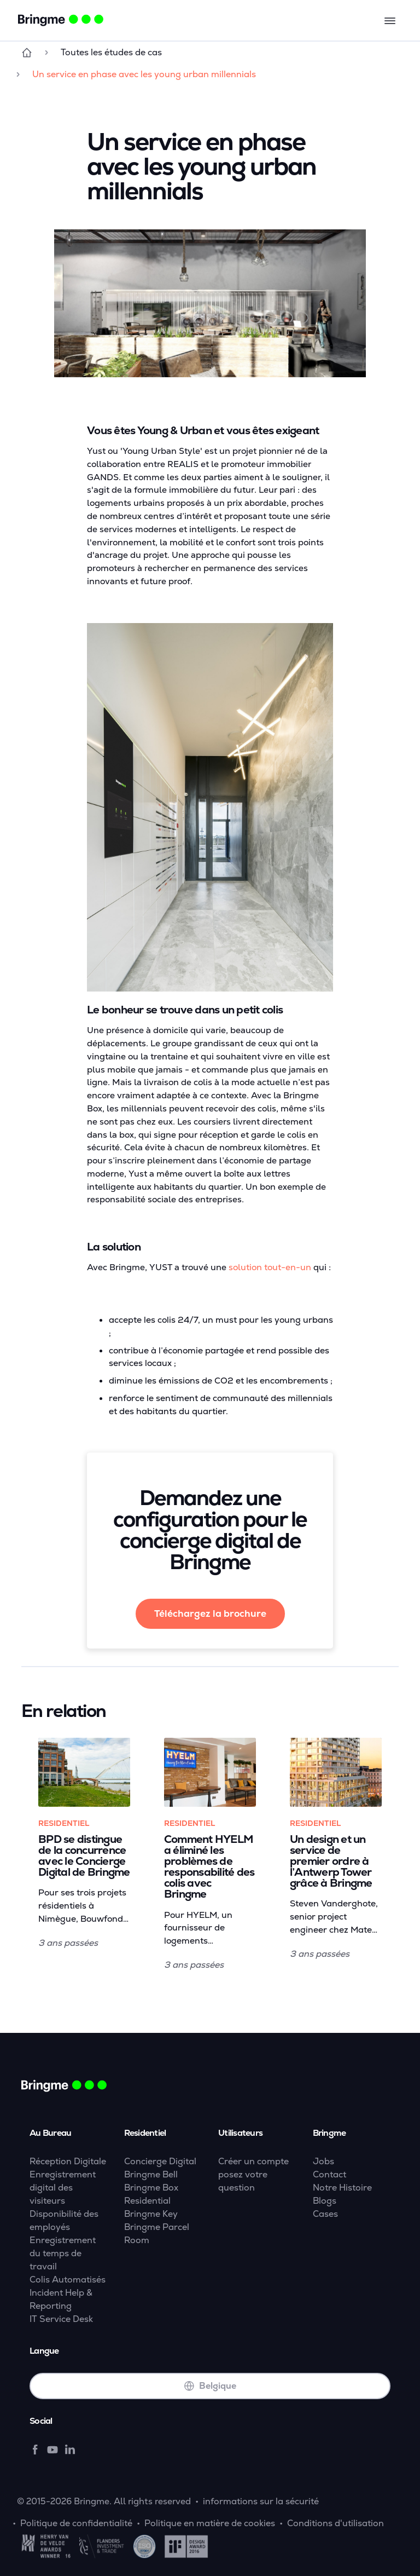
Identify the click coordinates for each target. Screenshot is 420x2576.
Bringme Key (151, 2214)
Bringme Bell (151, 2174)
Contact (329, 2174)
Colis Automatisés (68, 2279)
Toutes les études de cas (111, 52)
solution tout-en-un (270, 1267)
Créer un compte (253, 2161)
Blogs (324, 2200)
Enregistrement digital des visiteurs (63, 2187)
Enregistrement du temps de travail (63, 2253)
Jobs (323, 2161)
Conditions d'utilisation (335, 2523)
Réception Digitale (68, 2161)
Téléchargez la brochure (210, 1613)
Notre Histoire (342, 2187)
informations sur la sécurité (261, 2501)
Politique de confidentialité (76, 2523)
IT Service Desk (61, 2319)
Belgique (210, 2385)
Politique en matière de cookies (209, 2523)
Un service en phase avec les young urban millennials (144, 74)
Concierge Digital (160, 2161)
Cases (325, 2214)
